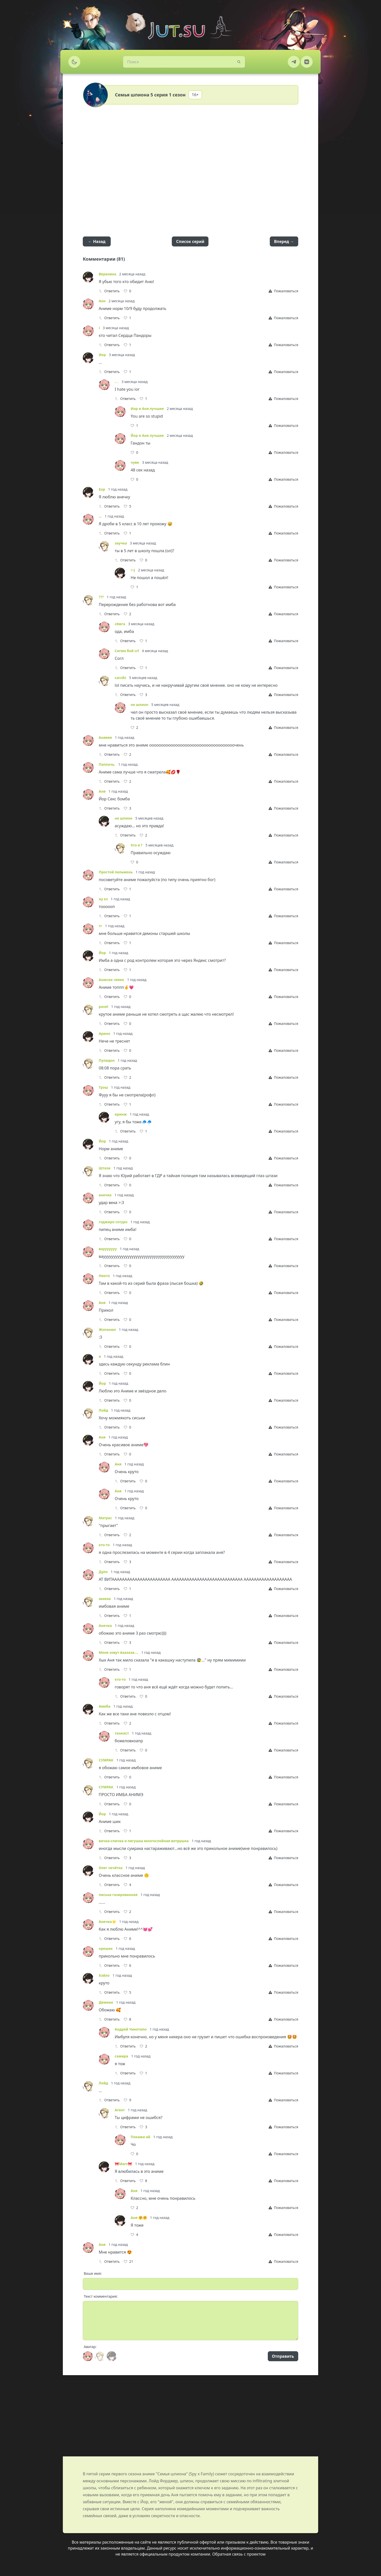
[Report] (283, 291)
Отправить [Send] (283, 2356)
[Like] (127, 291)
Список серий (190, 241)
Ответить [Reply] (109, 291)
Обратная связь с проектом (239, 2554)
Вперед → (284, 241)
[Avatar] (88, 2356)
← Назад (96, 241)
